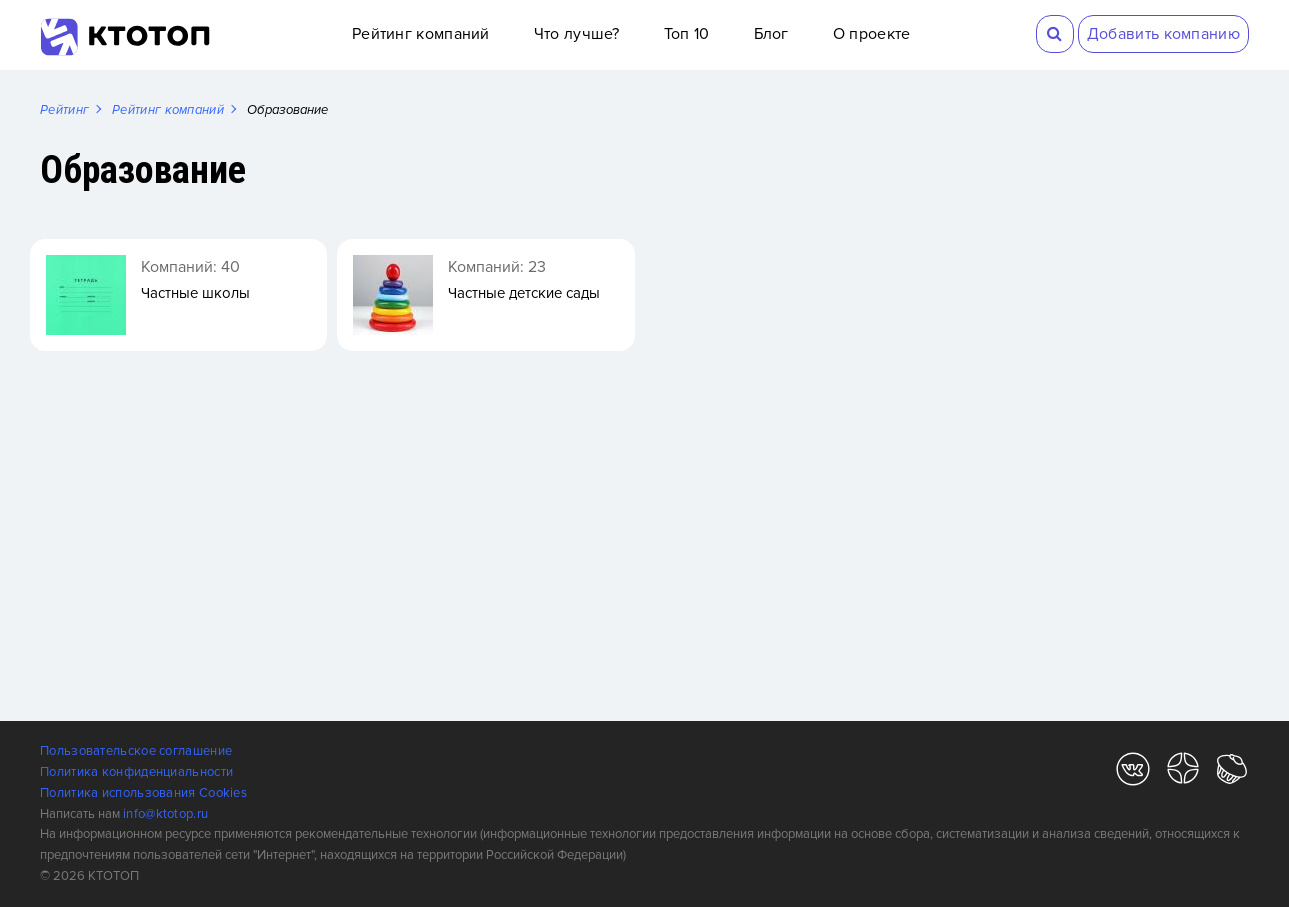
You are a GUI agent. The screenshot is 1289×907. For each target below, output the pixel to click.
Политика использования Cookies (143, 793)
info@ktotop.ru (165, 814)
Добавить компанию (1163, 34)
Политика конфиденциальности (136, 772)
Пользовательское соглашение (136, 751)
